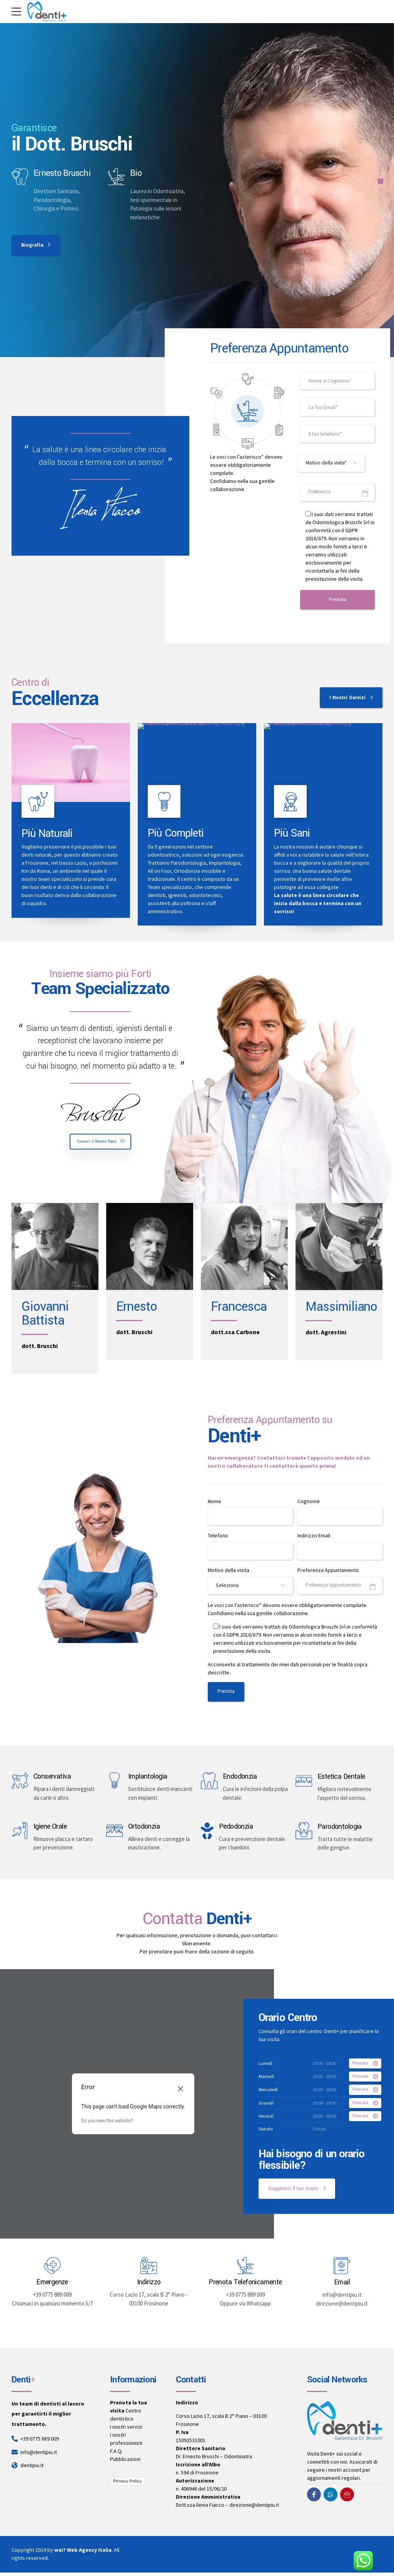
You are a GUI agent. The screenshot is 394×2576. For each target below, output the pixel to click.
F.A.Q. (116, 2454)
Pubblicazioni (125, 2462)
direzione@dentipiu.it (254, 2508)
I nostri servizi (126, 2430)
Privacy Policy (127, 2484)
